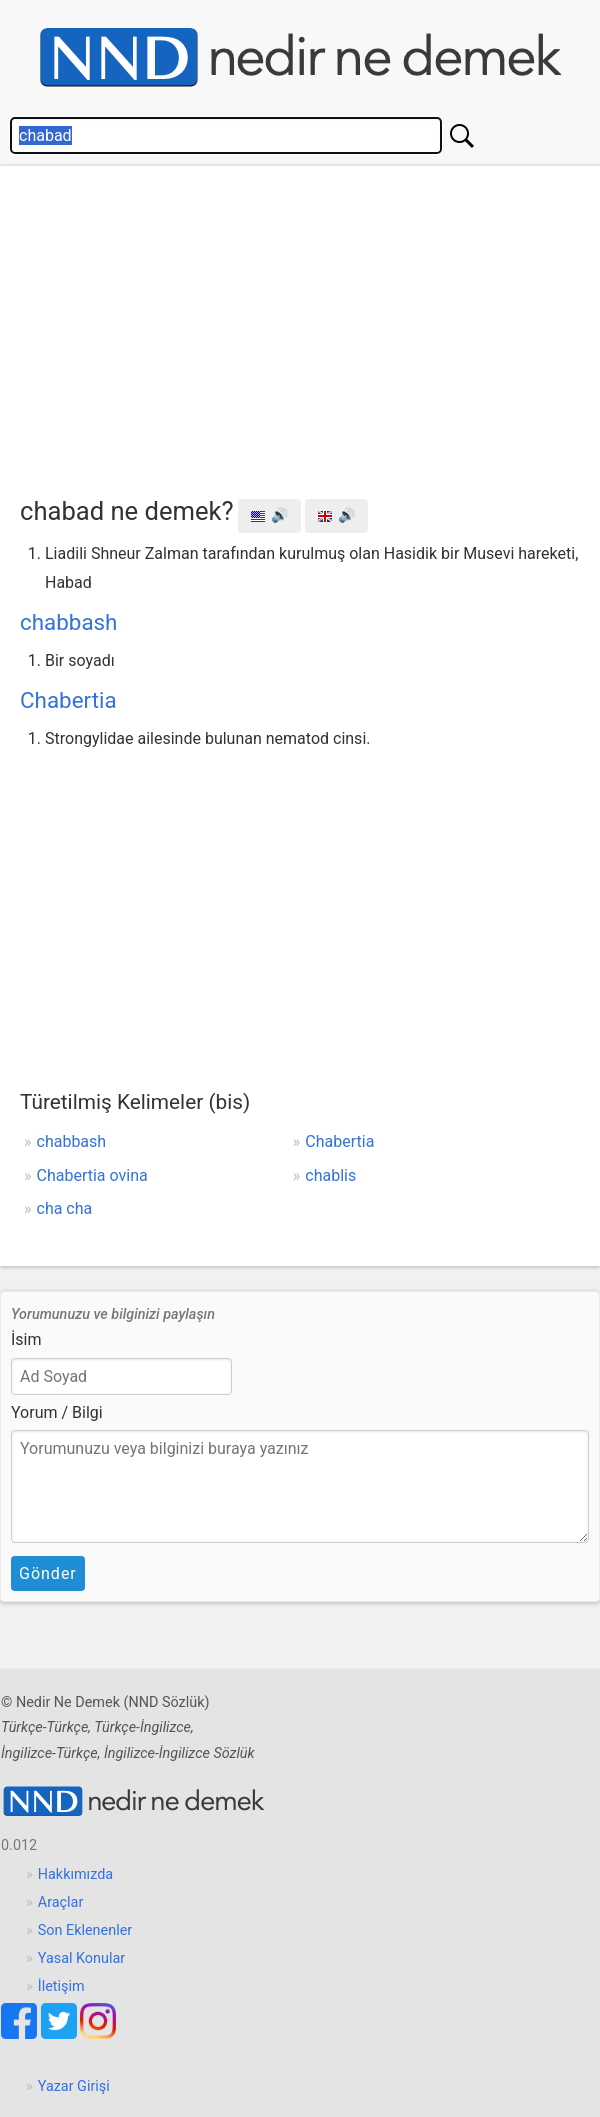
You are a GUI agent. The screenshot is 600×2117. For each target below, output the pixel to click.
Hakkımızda (75, 1874)
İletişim (61, 1986)
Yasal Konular (81, 1958)
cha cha (65, 1208)
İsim (26, 1339)
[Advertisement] (310, 326)
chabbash (68, 622)
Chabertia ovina (92, 1175)
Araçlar (61, 1902)
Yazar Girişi (74, 2086)
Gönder (48, 1573)
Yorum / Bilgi (57, 1412)
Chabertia (68, 700)
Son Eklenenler (85, 1930)
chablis (330, 1175)
